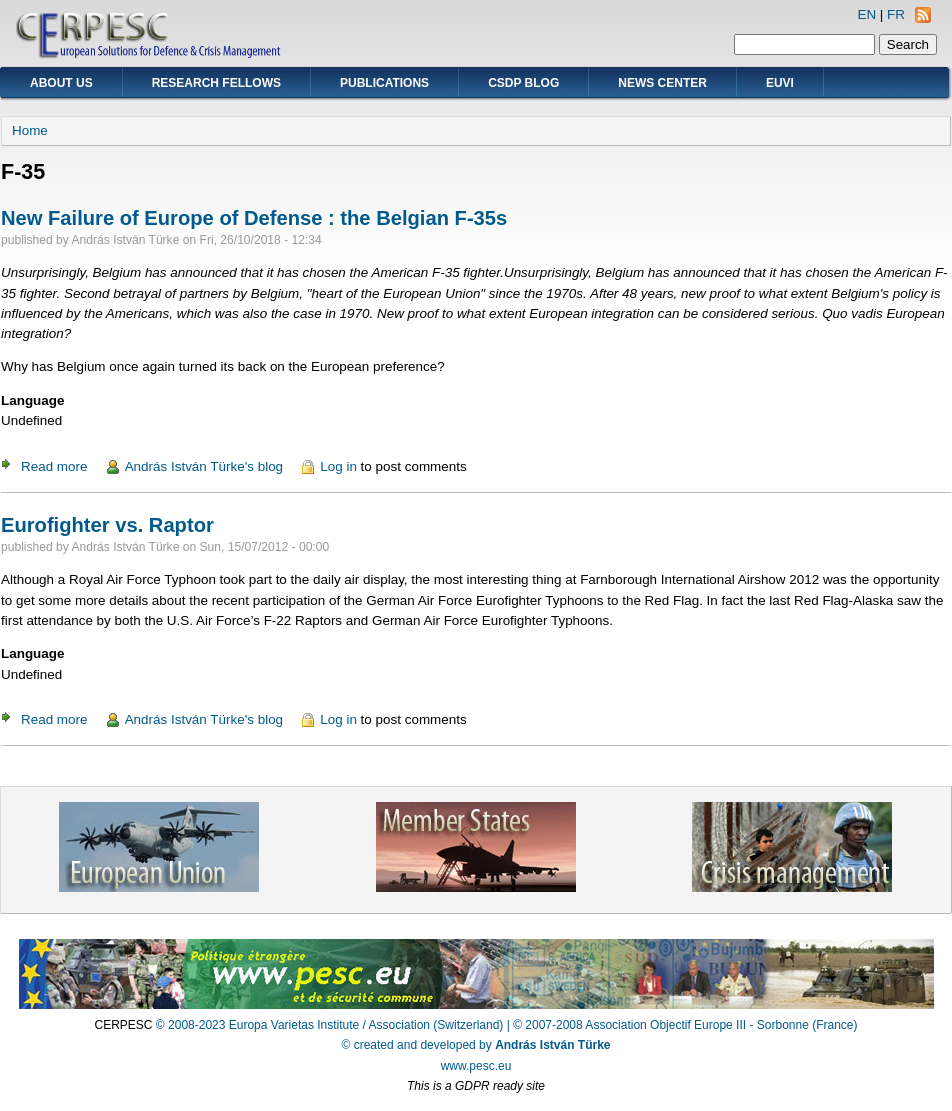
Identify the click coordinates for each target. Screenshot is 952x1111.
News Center (662, 83)
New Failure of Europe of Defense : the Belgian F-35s (254, 218)
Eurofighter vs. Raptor (107, 525)
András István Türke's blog (204, 466)
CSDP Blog (523, 83)
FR (896, 14)
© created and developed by (476, 1045)
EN (866, 14)
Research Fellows (216, 83)
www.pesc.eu (476, 1066)
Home (30, 130)
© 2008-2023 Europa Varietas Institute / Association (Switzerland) (329, 1025)
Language (32, 400)
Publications (384, 83)
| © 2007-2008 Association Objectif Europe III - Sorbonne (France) (682, 1025)
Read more (54, 466)
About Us (61, 83)
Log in (338, 466)
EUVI (780, 83)
